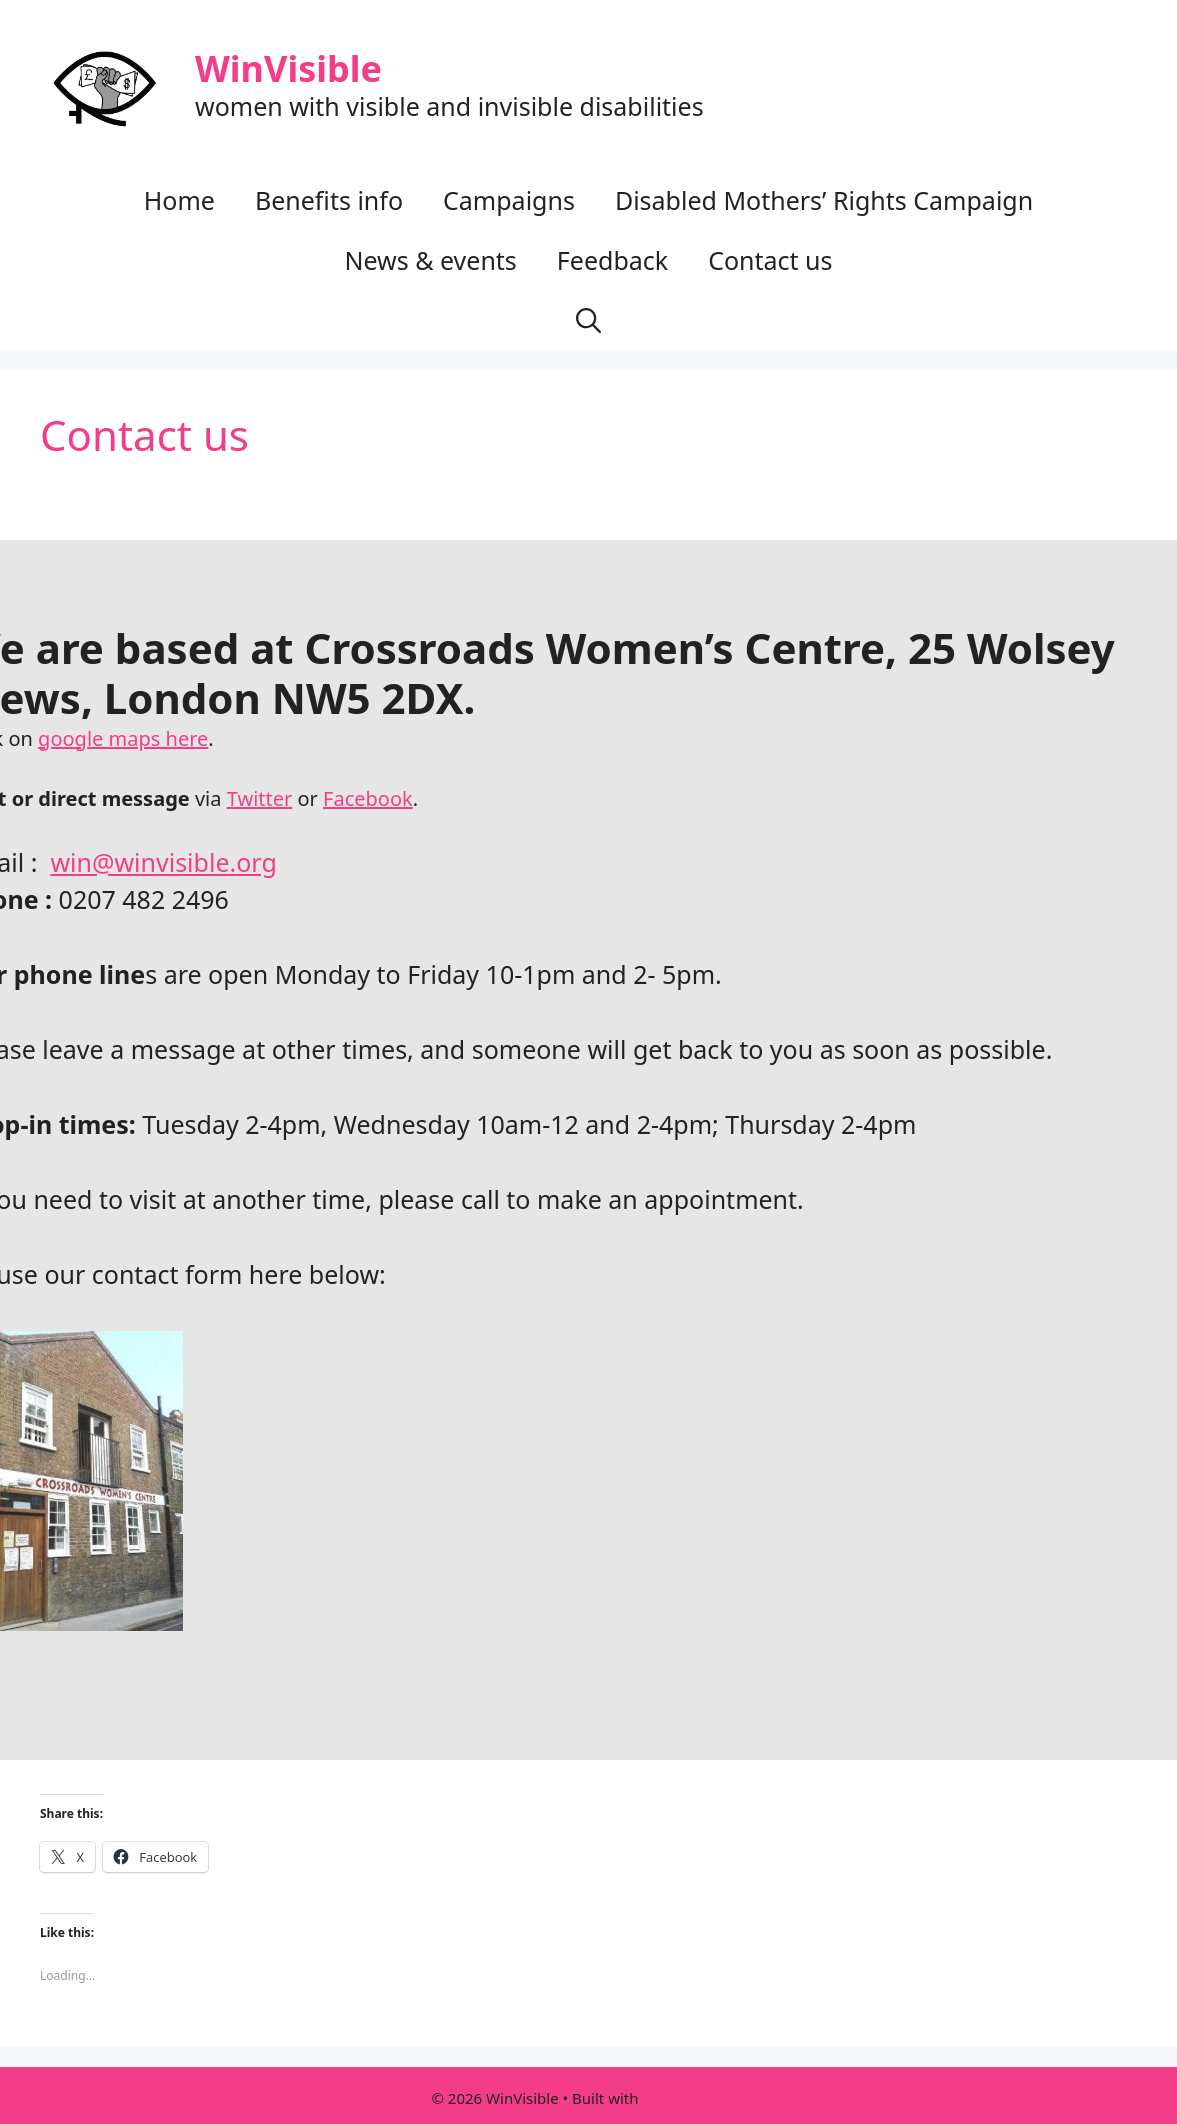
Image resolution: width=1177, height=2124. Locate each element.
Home (179, 200)
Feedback (612, 260)
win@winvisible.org (163, 862)
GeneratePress (693, 2098)
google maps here (123, 738)
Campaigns (509, 200)
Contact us (770, 260)
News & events (430, 260)
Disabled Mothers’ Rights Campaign (824, 200)
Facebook (368, 798)
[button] (588, 320)
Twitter (260, 798)
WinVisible (288, 68)
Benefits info (329, 200)
